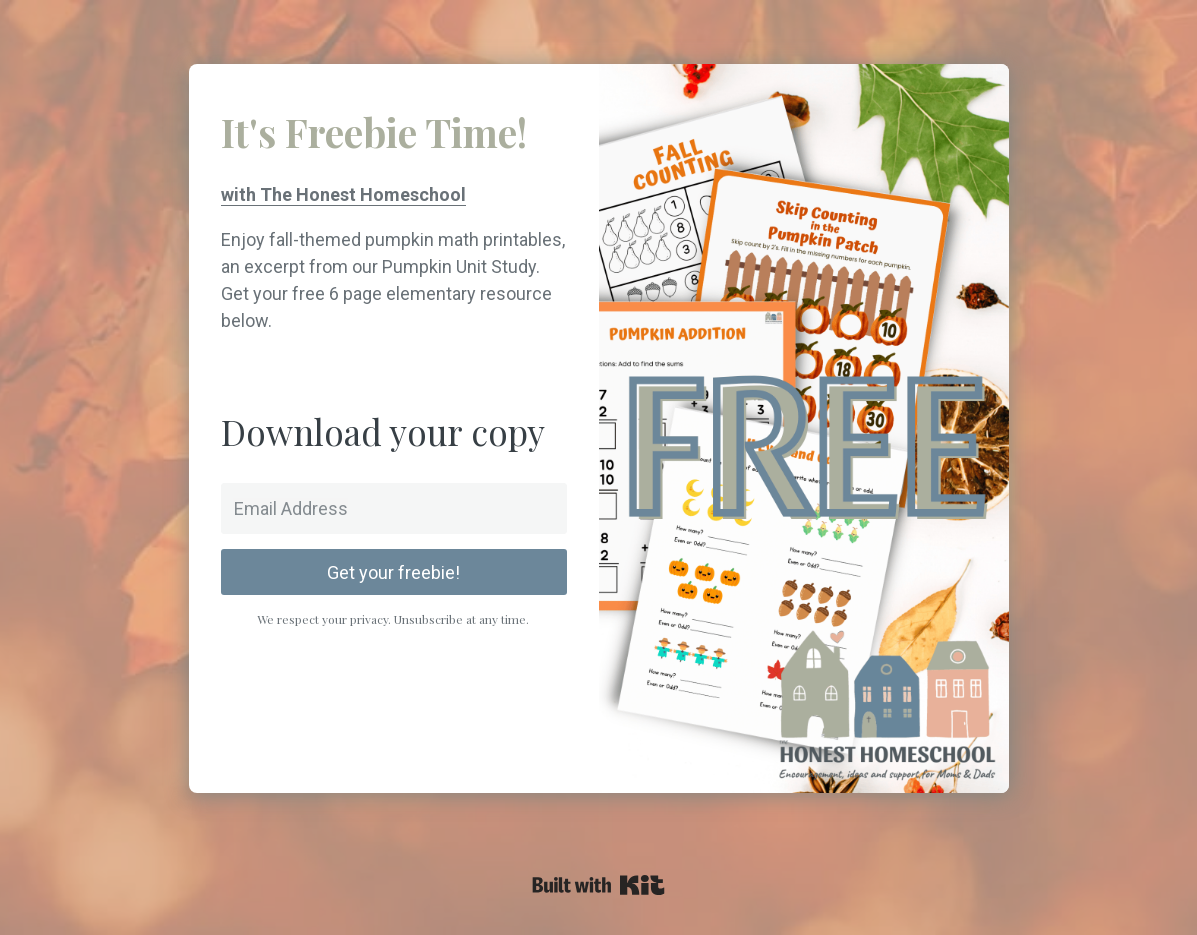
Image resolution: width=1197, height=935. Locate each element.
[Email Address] (394, 508)
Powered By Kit (598, 885)
